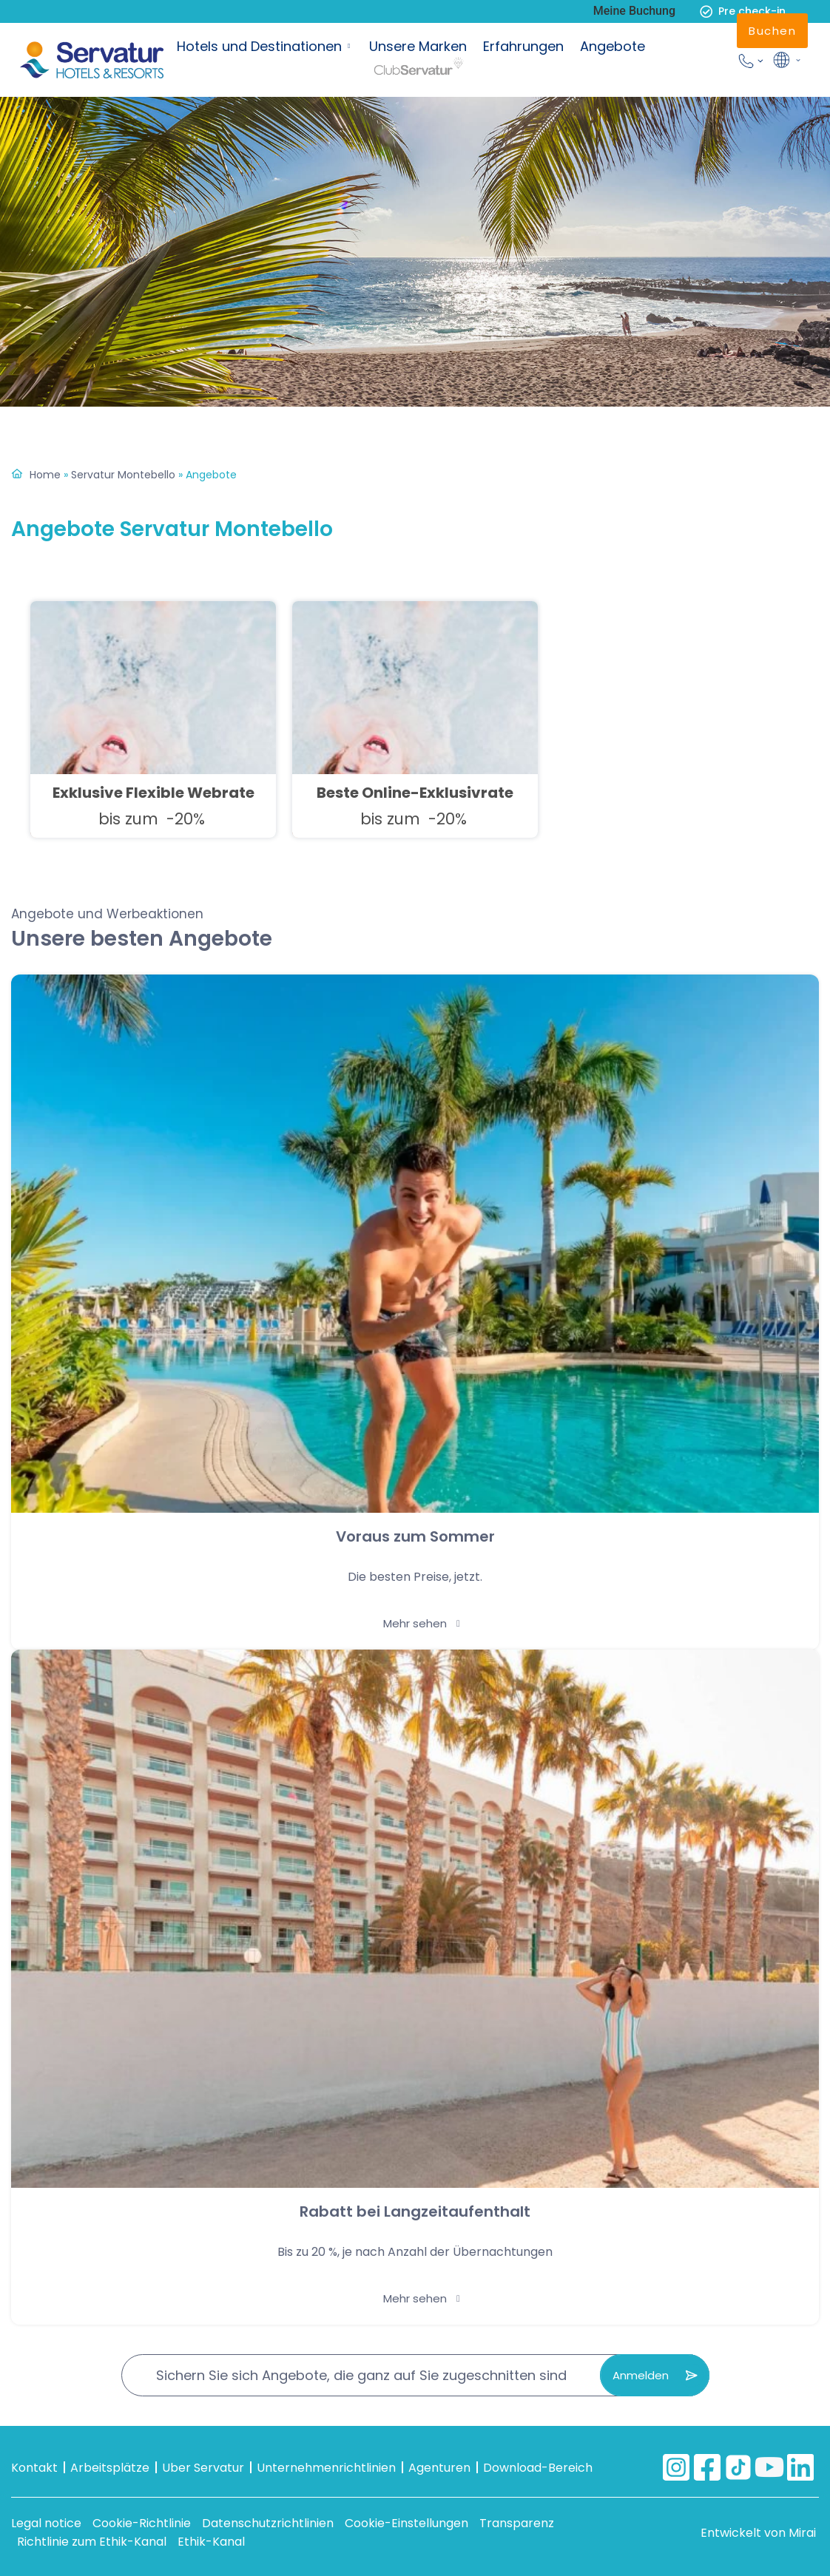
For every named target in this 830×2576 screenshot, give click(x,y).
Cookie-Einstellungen (406, 2523)
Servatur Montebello (123, 474)
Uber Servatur (203, 2467)
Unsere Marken (418, 46)
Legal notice (46, 2523)
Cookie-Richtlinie (141, 2523)
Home (45, 474)
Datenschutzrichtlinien (268, 2523)
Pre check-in (752, 11)
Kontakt (34, 2467)
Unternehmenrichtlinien (326, 2467)
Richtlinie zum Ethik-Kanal (91, 2541)
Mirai (802, 2532)
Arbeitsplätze (109, 2467)
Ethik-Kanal (211, 2541)
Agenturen (439, 2467)
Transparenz (516, 2523)
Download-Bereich (538, 2467)
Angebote (612, 46)
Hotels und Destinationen (259, 46)
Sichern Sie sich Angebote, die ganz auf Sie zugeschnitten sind (361, 2375)
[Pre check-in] (706, 11)
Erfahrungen (523, 46)
